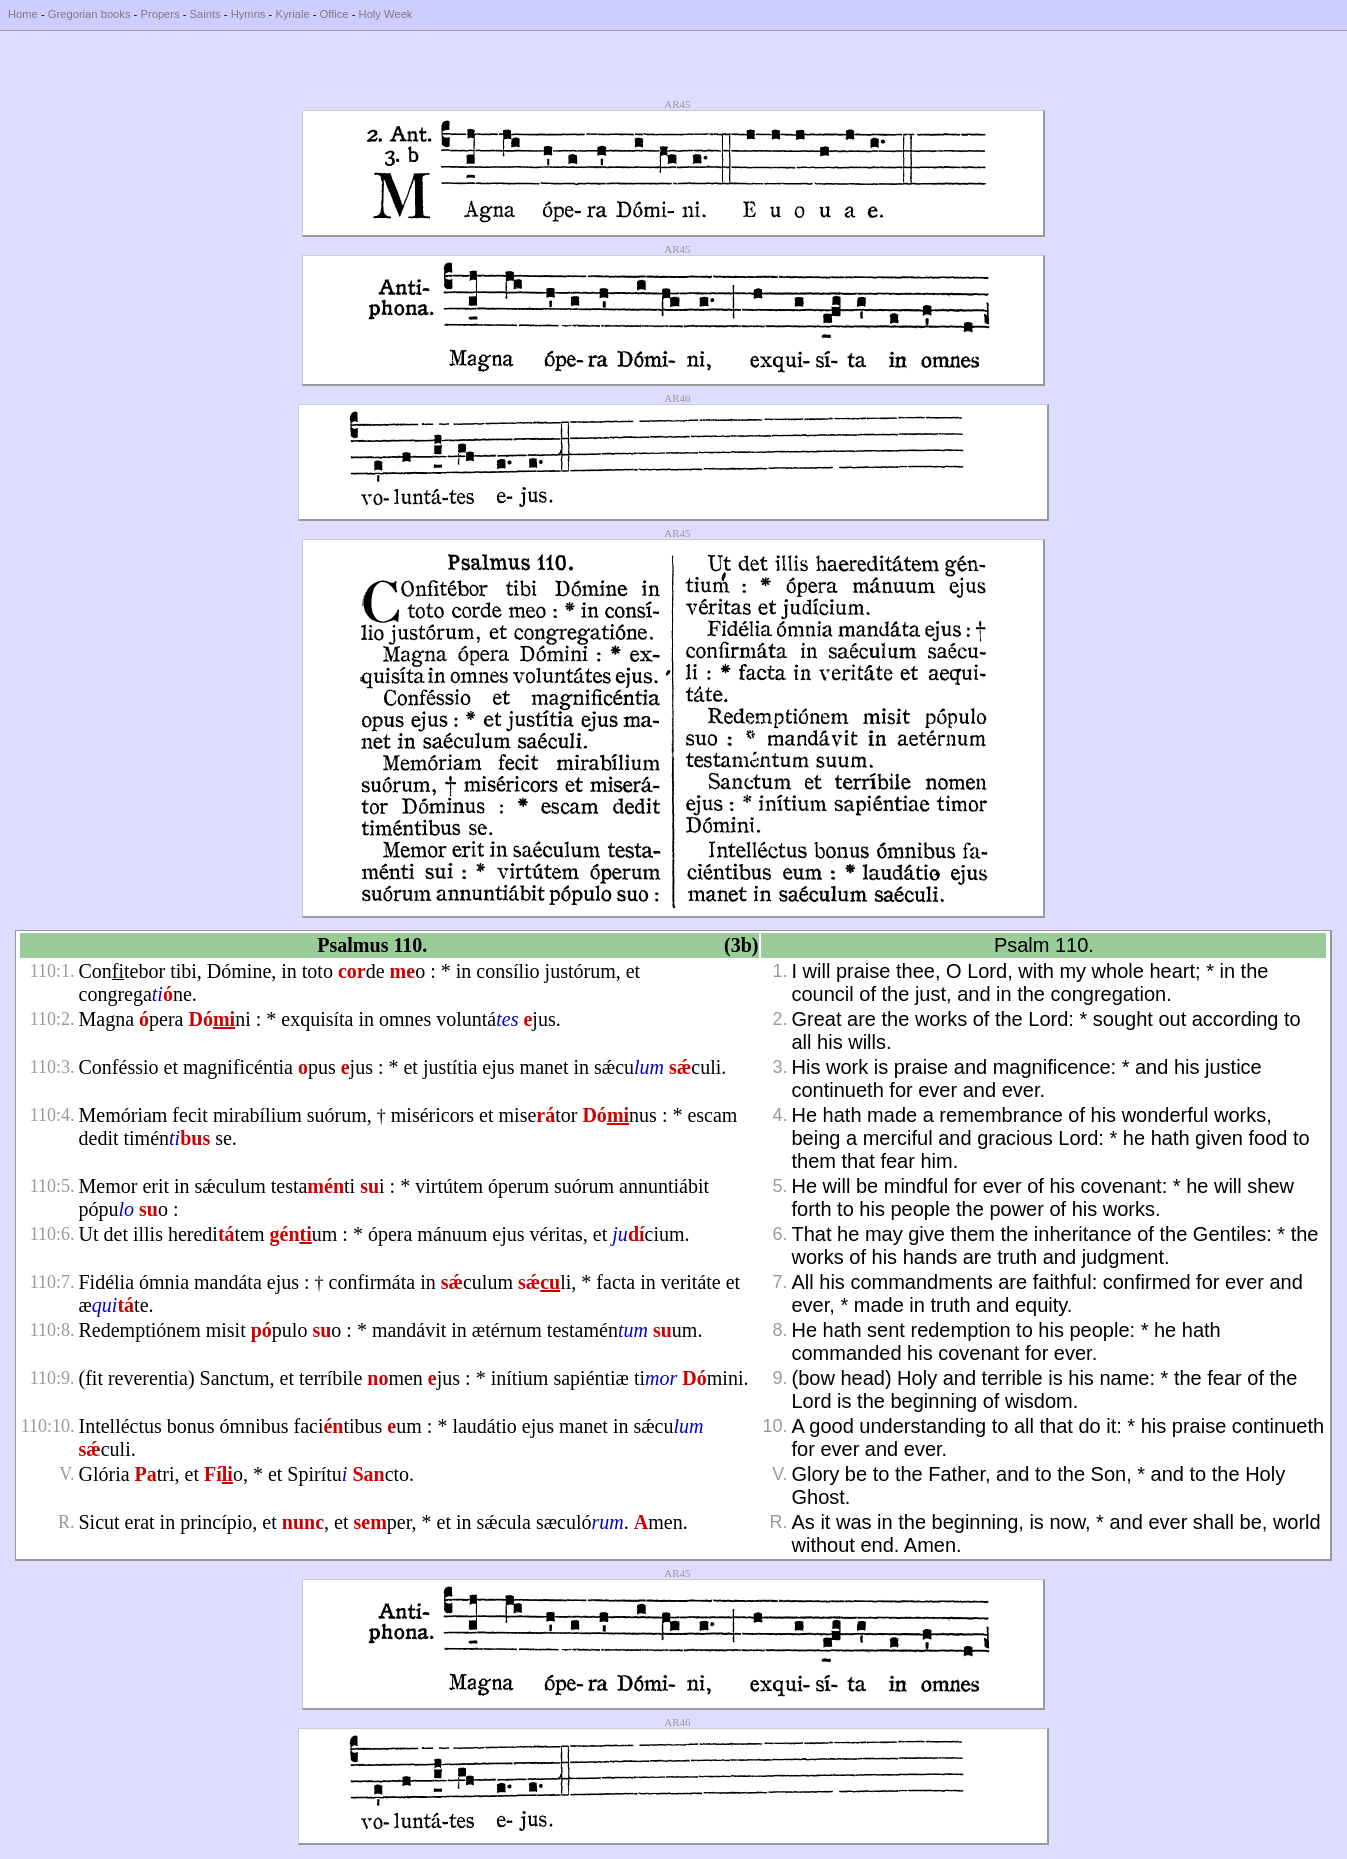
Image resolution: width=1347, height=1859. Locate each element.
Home (23, 14)
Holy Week (386, 14)
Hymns (248, 14)
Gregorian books (89, 14)
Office (334, 14)
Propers (159, 14)
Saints (205, 14)
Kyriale (292, 14)
